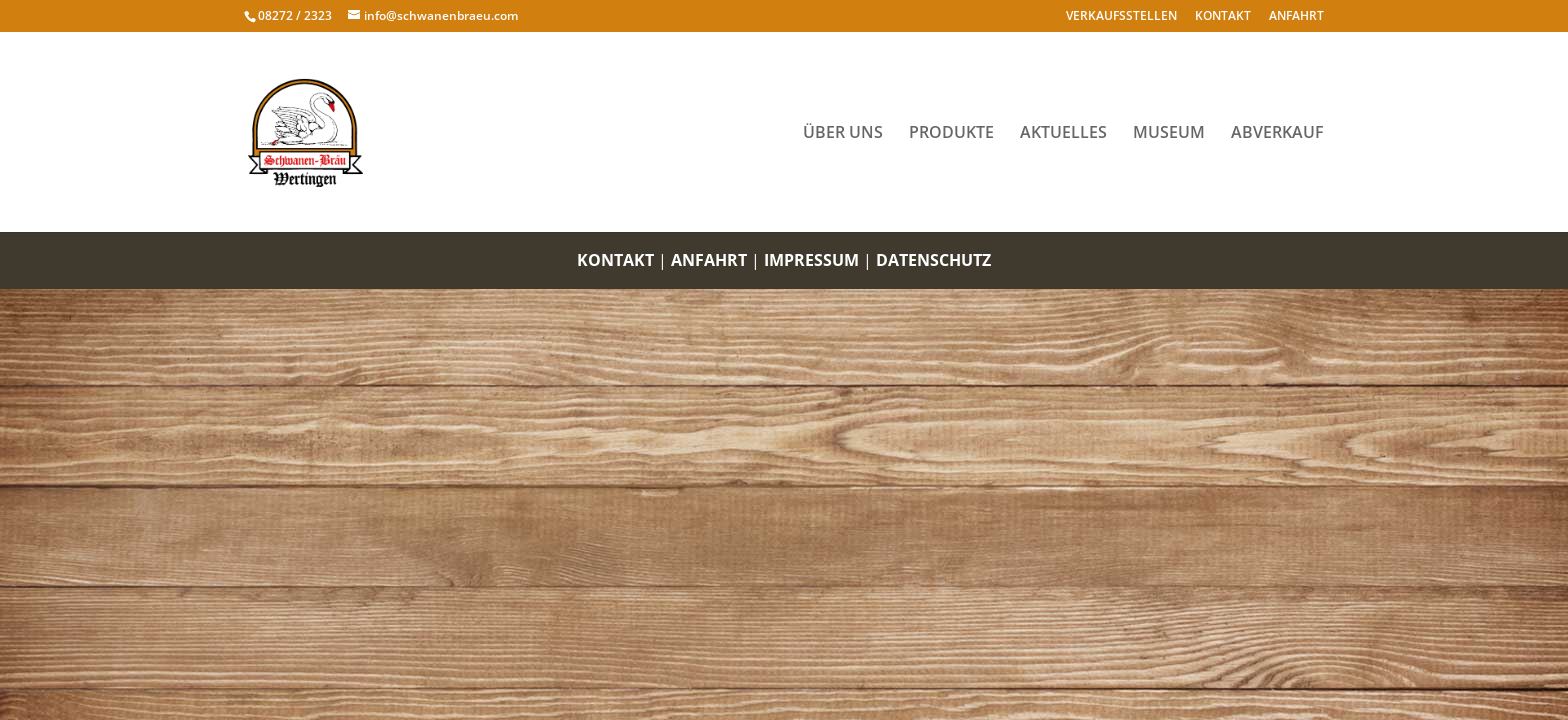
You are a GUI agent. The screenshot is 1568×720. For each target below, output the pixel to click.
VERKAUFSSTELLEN (1121, 16)
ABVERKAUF (1277, 134)
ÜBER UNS (843, 134)
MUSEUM (1169, 134)
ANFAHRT (1296, 16)
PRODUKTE (951, 134)
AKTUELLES (1063, 134)
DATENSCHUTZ (933, 260)
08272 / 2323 (295, 15)
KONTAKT (1223, 16)
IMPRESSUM (811, 260)
